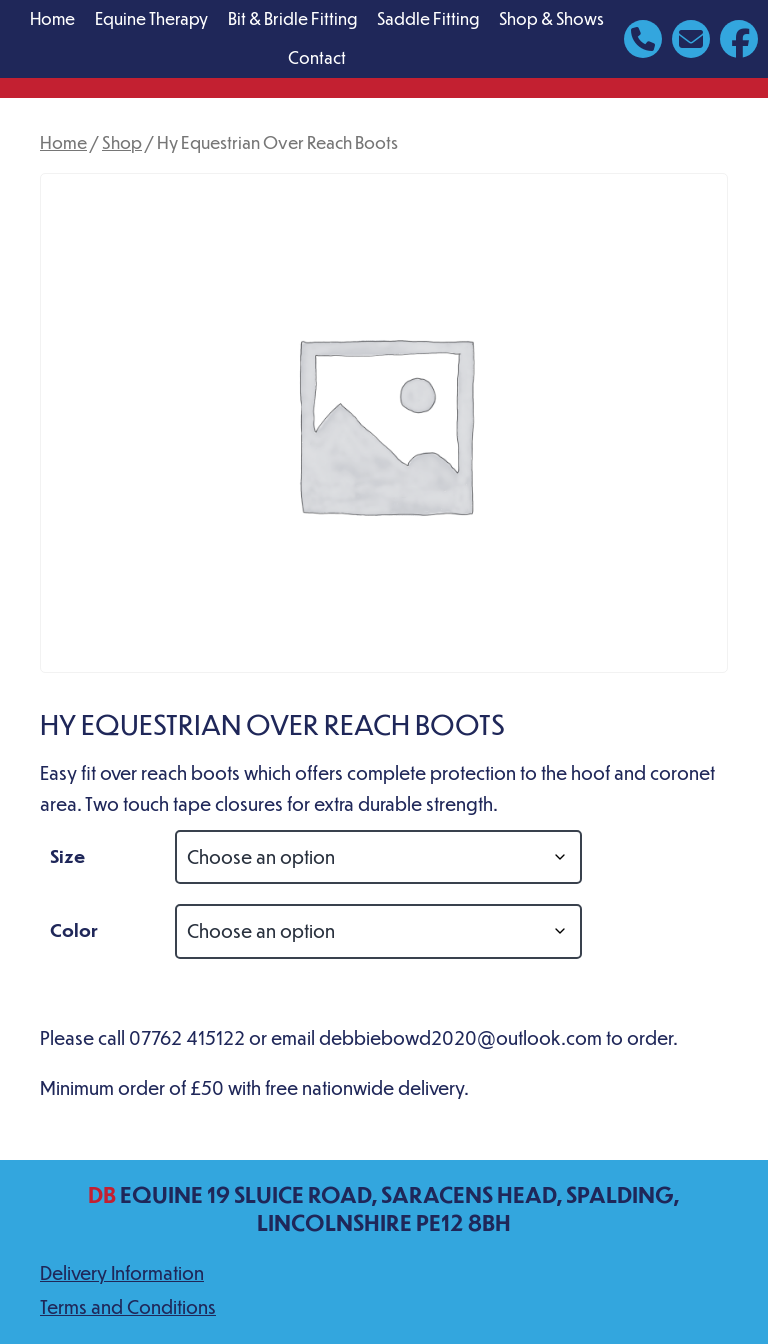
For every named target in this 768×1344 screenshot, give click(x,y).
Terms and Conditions (128, 1306)
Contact (317, 57)
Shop (122, 142)
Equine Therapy (151, 18)
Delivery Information (122, 1272)
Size (67, 855)
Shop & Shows (551, 18)
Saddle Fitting (428, 18)
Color (74, 929)
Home (52, 18)
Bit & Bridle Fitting (292, 18)
